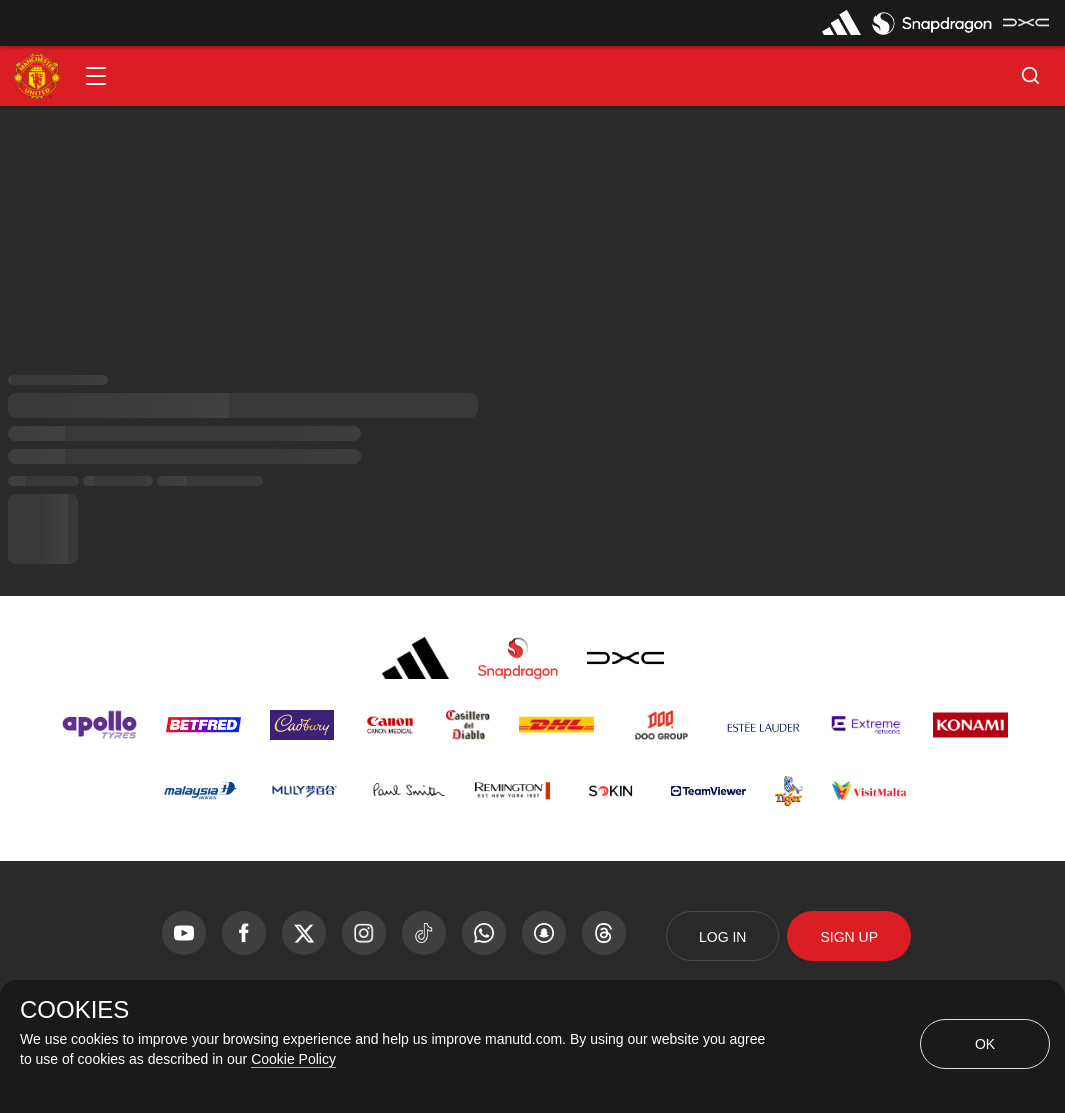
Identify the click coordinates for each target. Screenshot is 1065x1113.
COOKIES (74, 1010)
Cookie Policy (293, 1059)
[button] (96, 76)
